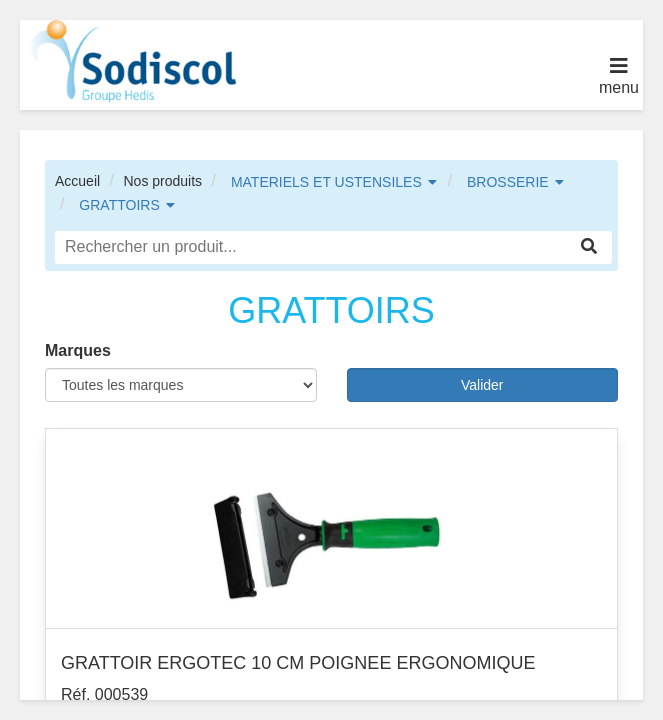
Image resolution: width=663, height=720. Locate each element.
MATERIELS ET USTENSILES (326, 182)
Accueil (77, 181)
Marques (78, 350)
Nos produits (162, 181)
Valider (482, 385)
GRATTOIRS (119, 205)
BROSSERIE (508, 182)
